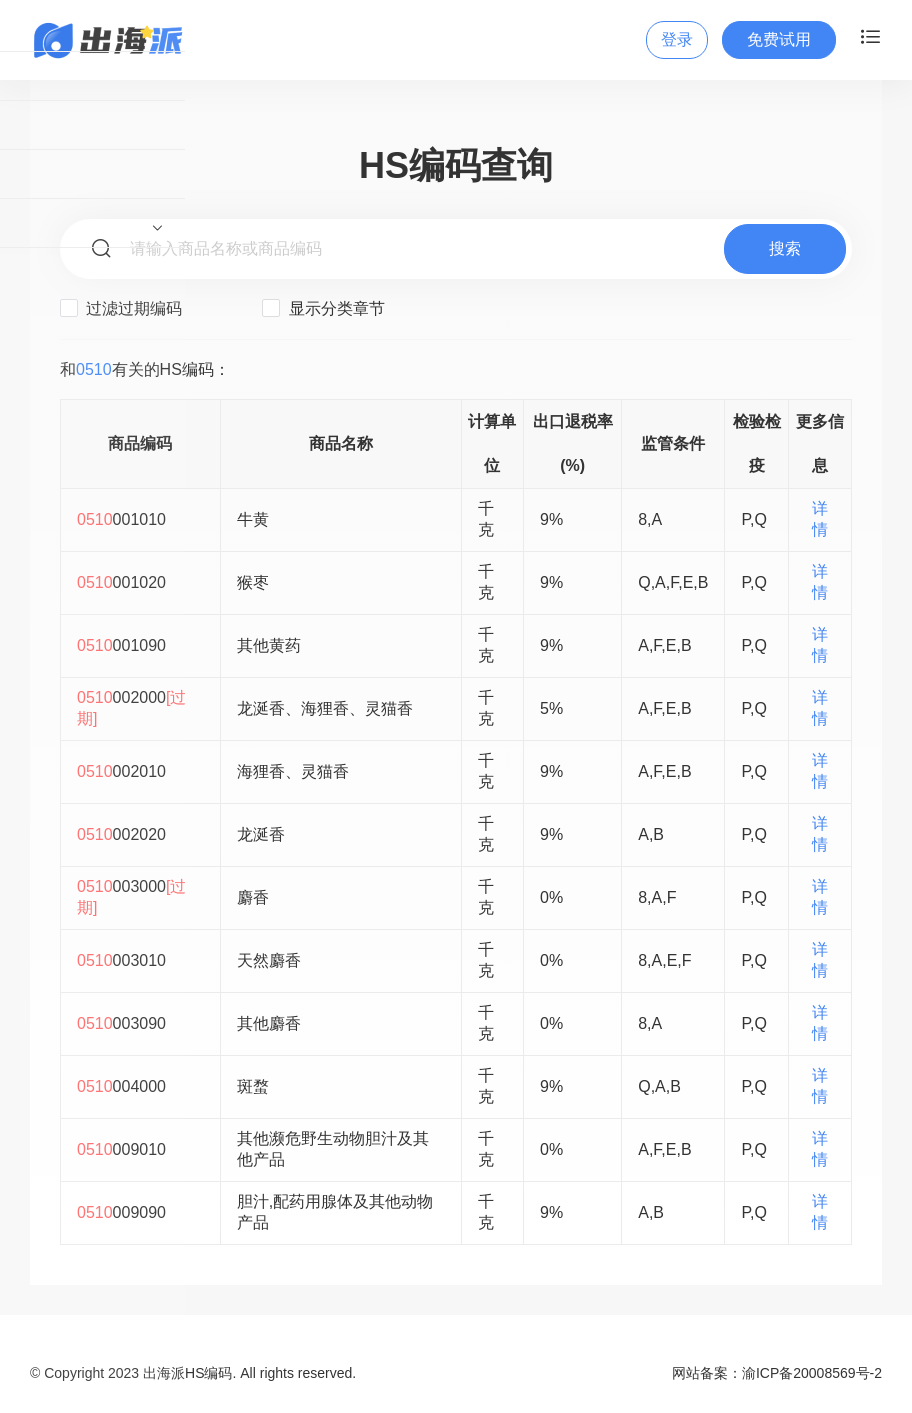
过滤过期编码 (121, 308)
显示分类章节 (323, 308)
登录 (677, 39)
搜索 (785, 248)
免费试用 (779, 39)
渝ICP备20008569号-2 (812, 1373)
